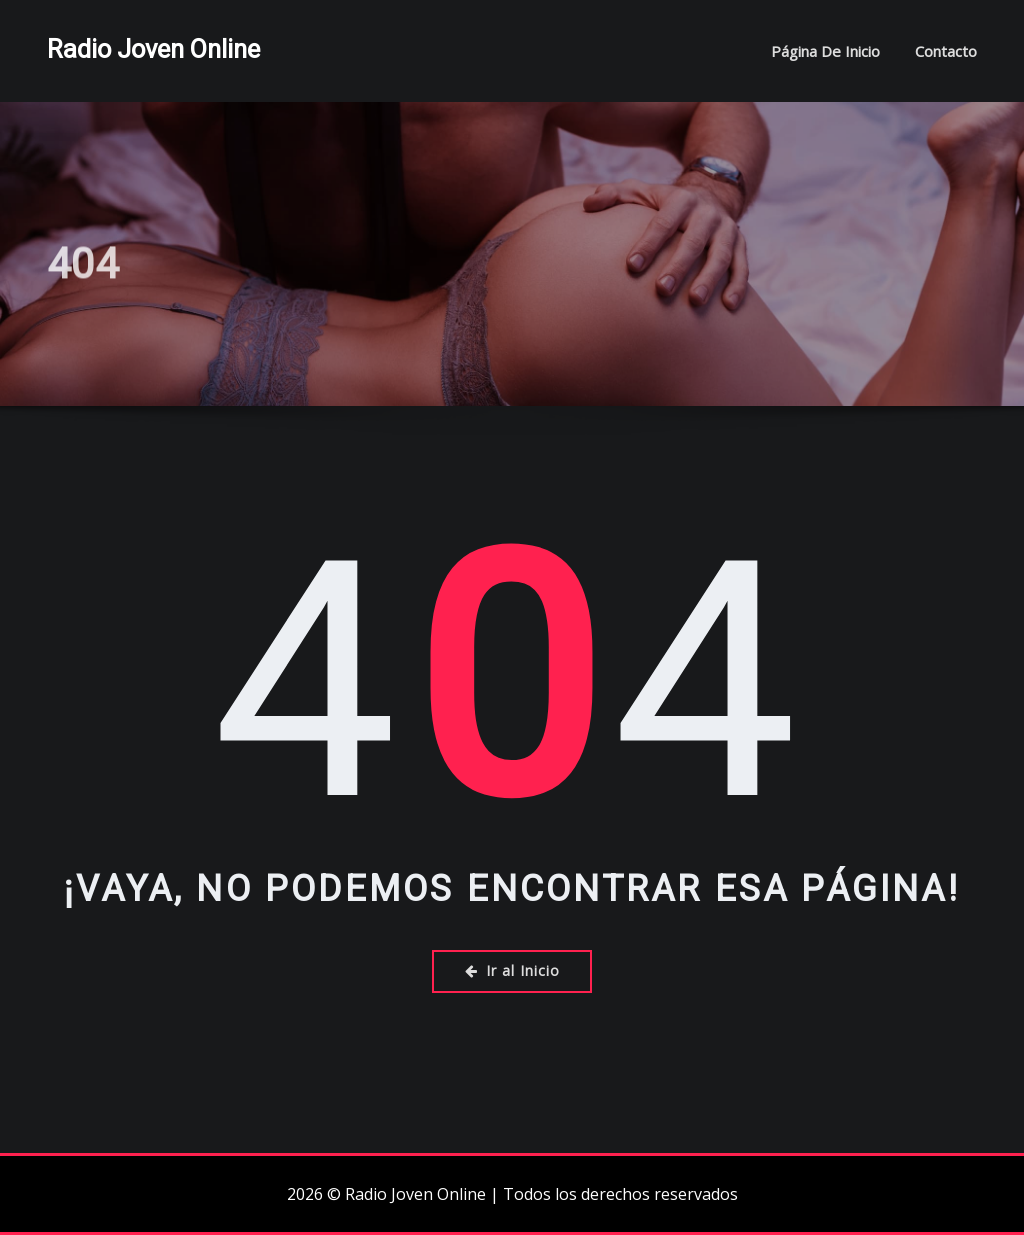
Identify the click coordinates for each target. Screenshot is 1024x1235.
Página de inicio (825, 51)
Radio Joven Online (153, 49)
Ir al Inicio (512, 970)
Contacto (946, 51)
